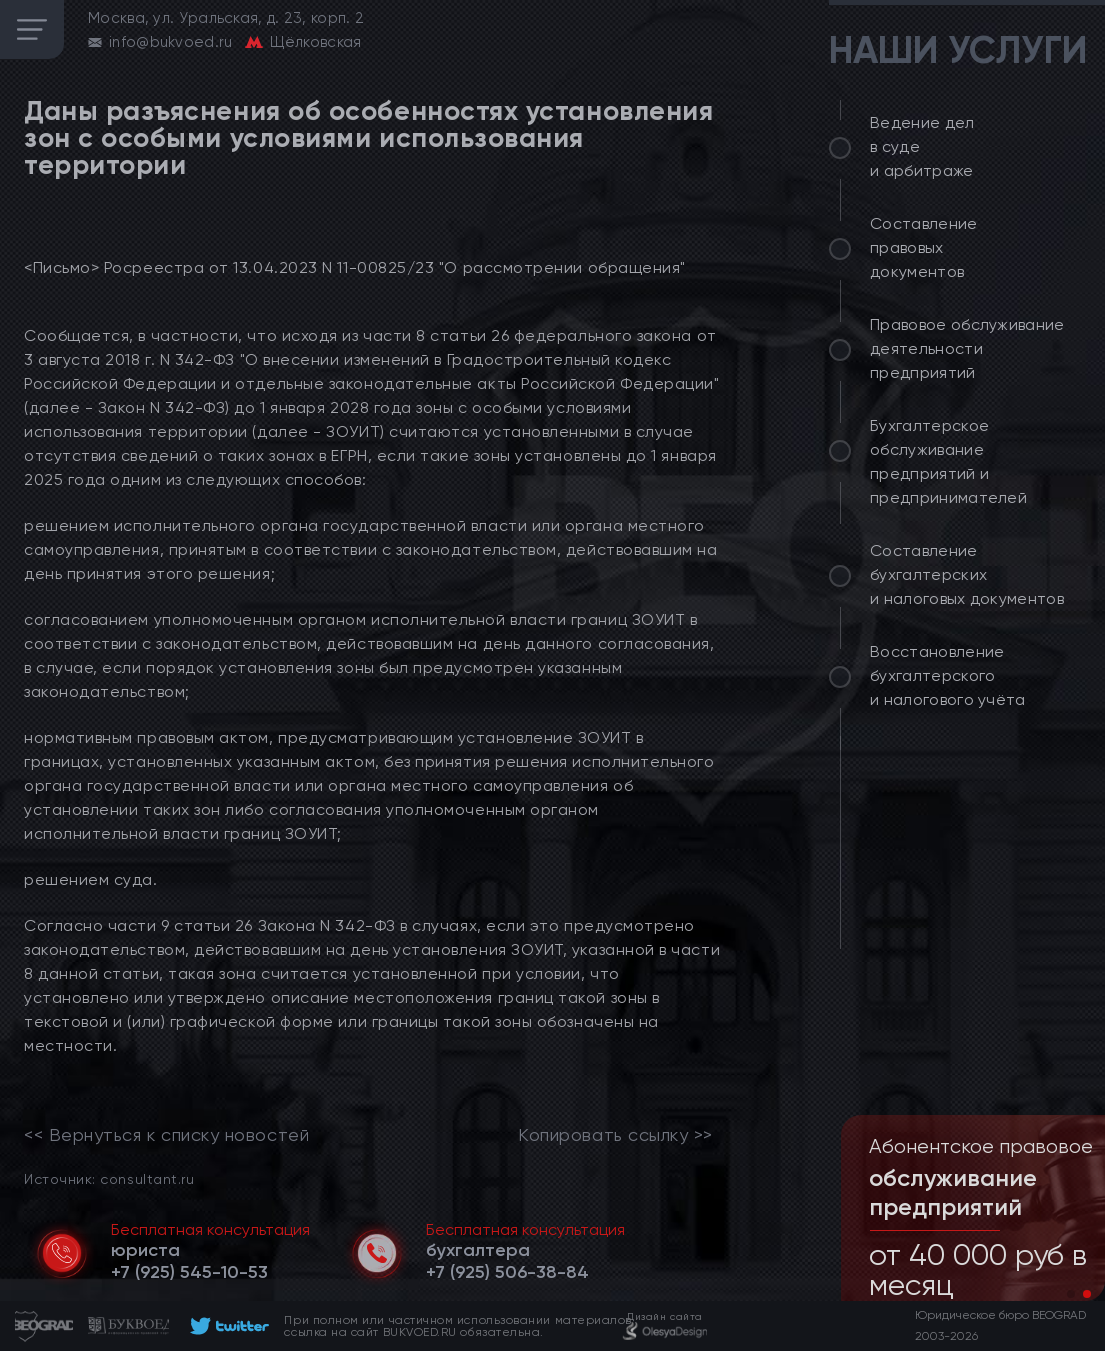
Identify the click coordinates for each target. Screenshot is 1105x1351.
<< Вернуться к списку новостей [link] (166, 1135)
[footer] (226, 1326)
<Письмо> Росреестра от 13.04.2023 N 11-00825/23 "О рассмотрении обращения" (355, 267)
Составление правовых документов (924, 247)
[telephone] (189, 1272)
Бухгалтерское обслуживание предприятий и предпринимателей (948, 461)
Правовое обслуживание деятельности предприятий (967, 348)
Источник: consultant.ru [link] (109, 1178)
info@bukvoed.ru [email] (171, 42)
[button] (1071, 1294)
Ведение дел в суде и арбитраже (922, 146)
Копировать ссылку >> (615, 1135)
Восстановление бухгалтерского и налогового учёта (948, 675)
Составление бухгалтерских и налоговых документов (967, 574)
